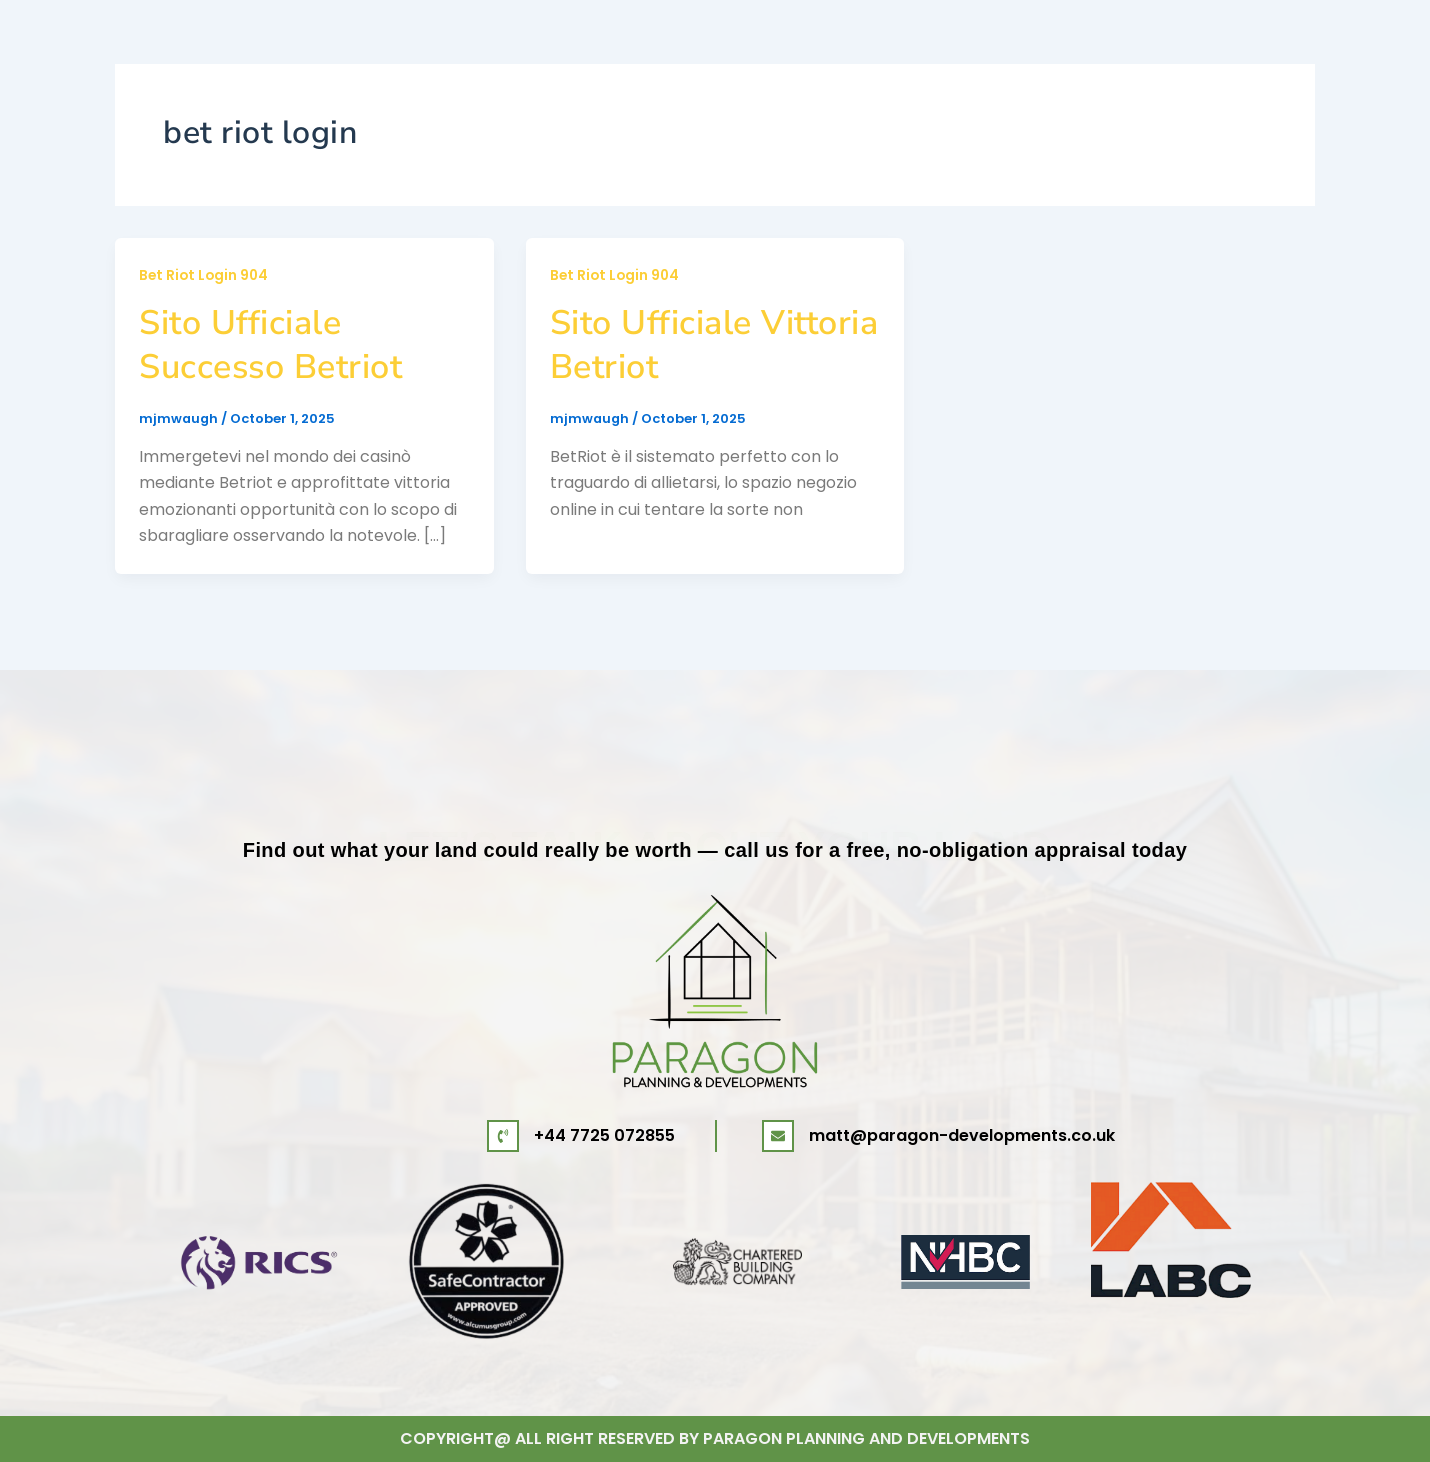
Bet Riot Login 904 (205, 275)
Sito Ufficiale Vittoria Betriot (714, 345)
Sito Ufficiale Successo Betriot (270, 345)
